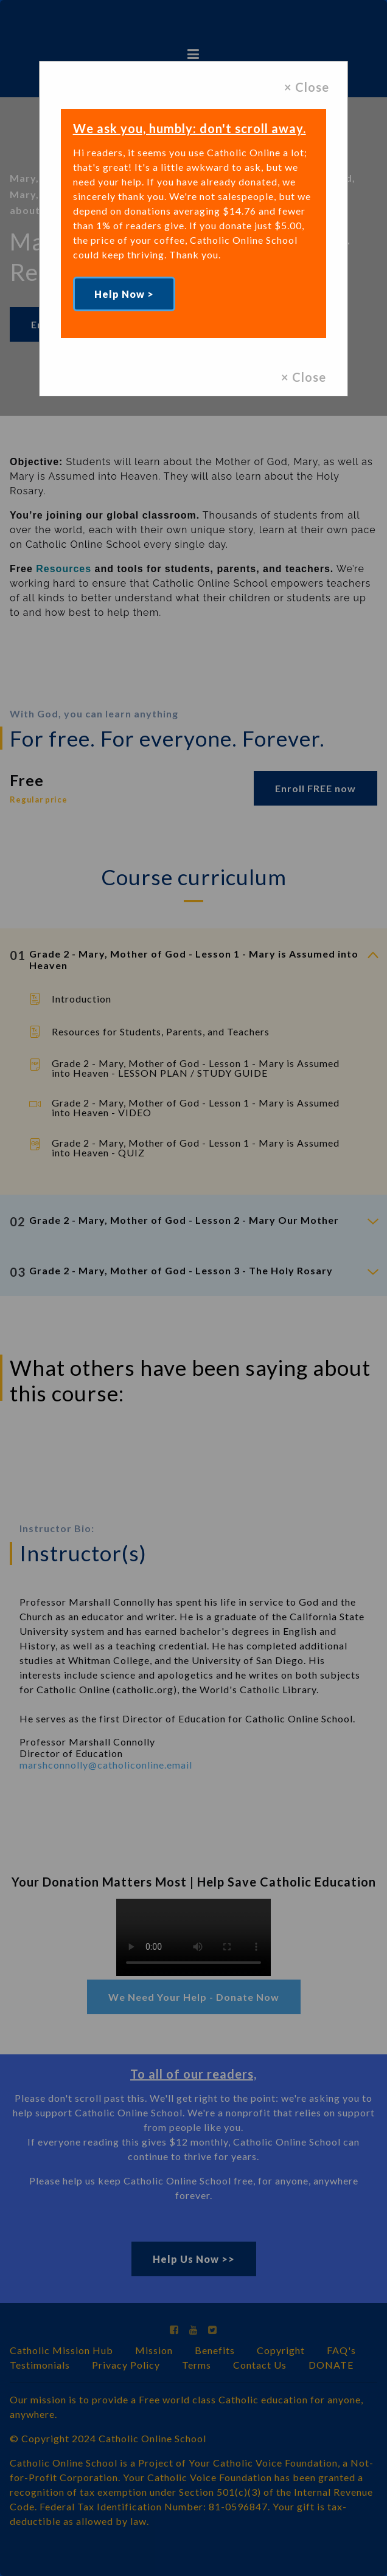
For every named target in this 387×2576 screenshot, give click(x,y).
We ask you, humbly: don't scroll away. (189, 128)
